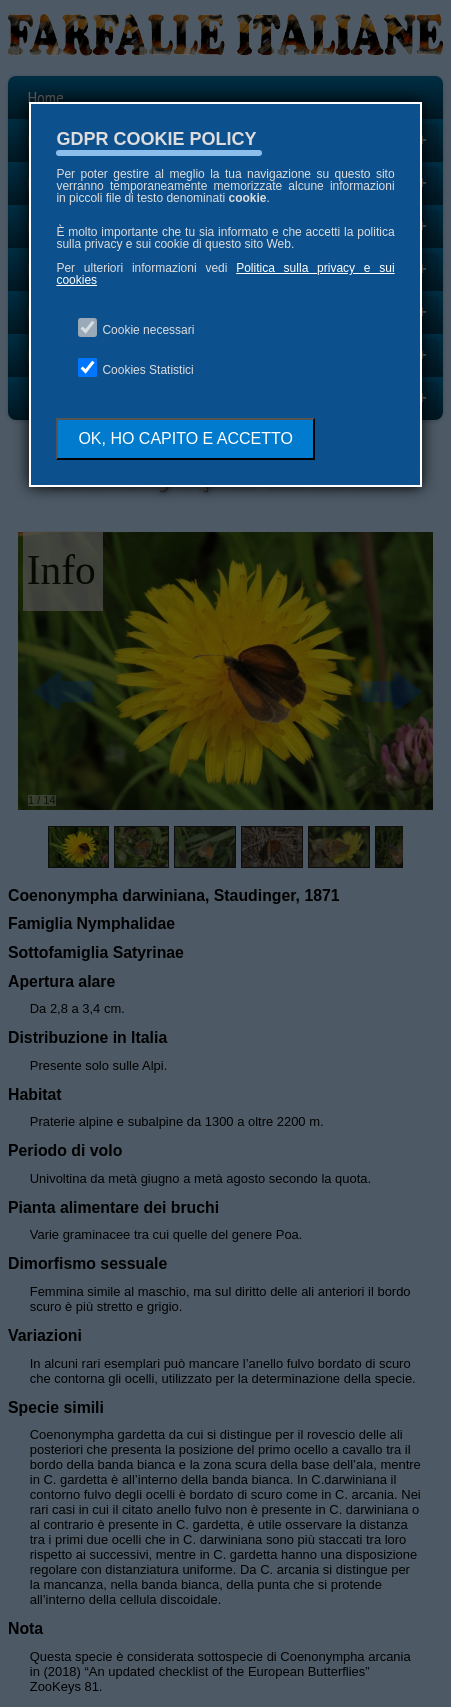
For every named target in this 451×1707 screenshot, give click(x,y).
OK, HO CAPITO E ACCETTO (185, 438)
